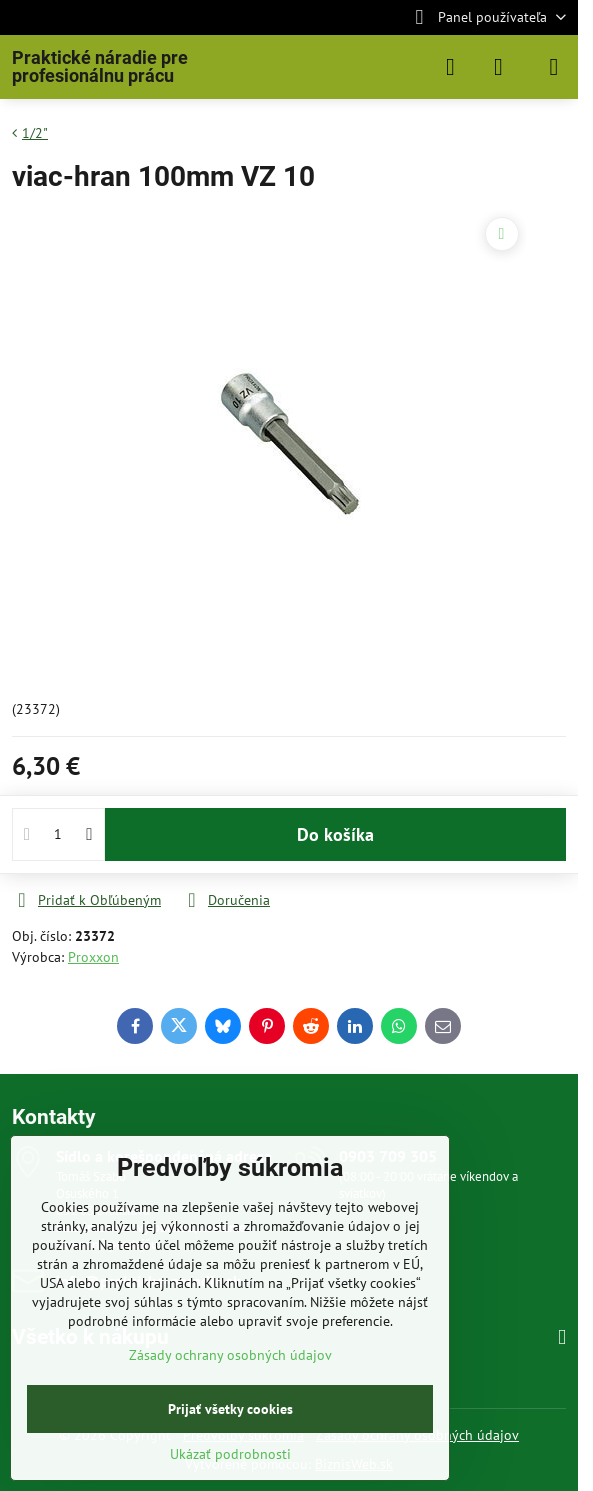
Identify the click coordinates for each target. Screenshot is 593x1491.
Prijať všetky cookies (230, 1409)
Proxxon (93, 957)
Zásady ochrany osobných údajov (230, 1355)
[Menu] (554, 67)
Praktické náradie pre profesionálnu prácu (100, 67)
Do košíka (335, 834)
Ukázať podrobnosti (230, 1454)
